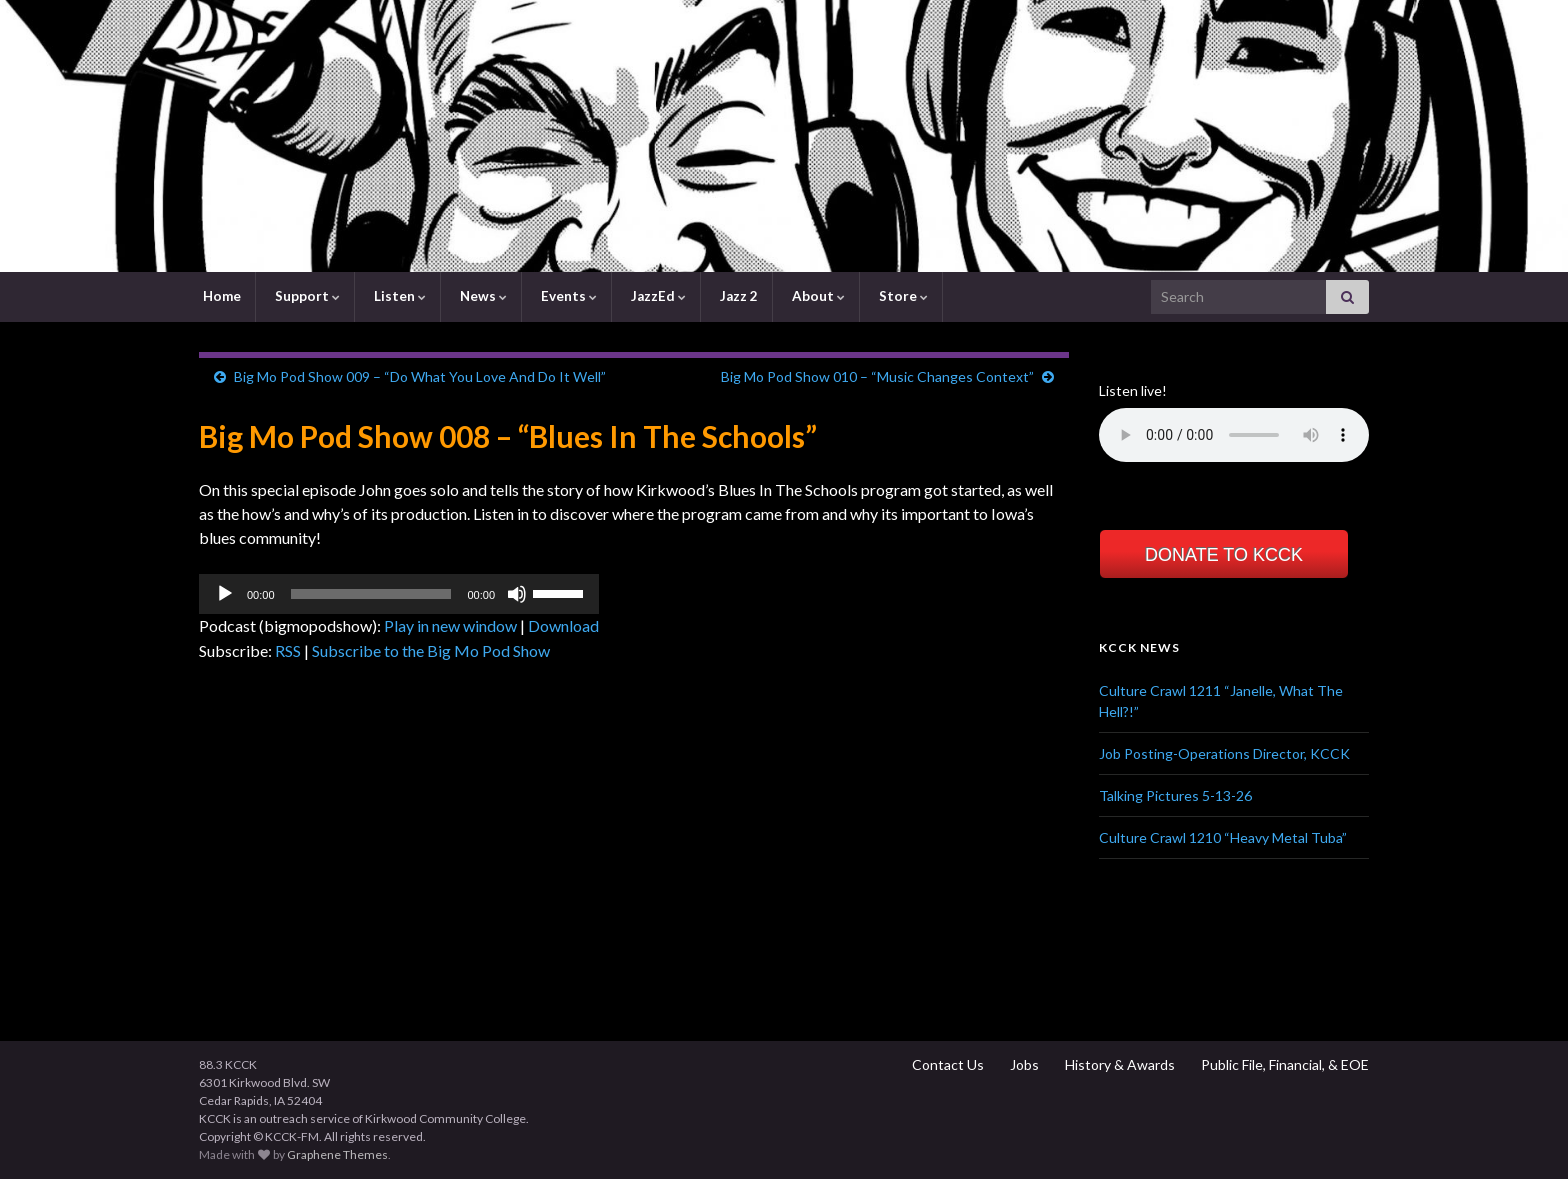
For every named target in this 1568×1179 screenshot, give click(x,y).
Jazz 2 (737, 296)
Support (306, 296)
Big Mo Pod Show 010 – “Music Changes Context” (877, 376)
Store (902, 296)
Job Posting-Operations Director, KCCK (1224, 753)
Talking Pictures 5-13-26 (1175, 795)
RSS (288, 650)
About (817, 296)
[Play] (225, 594)
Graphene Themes (337, 1154)
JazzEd (657, 296)
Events (567, 296)
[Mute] (517, 594)
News (482, 296)
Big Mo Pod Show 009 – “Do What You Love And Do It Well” (420, 376)
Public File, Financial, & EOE (1283, 1064)
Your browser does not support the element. (1234, 435)
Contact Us (946, 1064)
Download (563, 625)
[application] (399, 594)
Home (220, 296)
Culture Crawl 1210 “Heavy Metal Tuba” (1223, 837)
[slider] (371, 594)
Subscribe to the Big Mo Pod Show (431, 650)
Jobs (1023, 1064)
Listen (398, 296)
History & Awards (1118, 1064)
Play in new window (450, 625)
